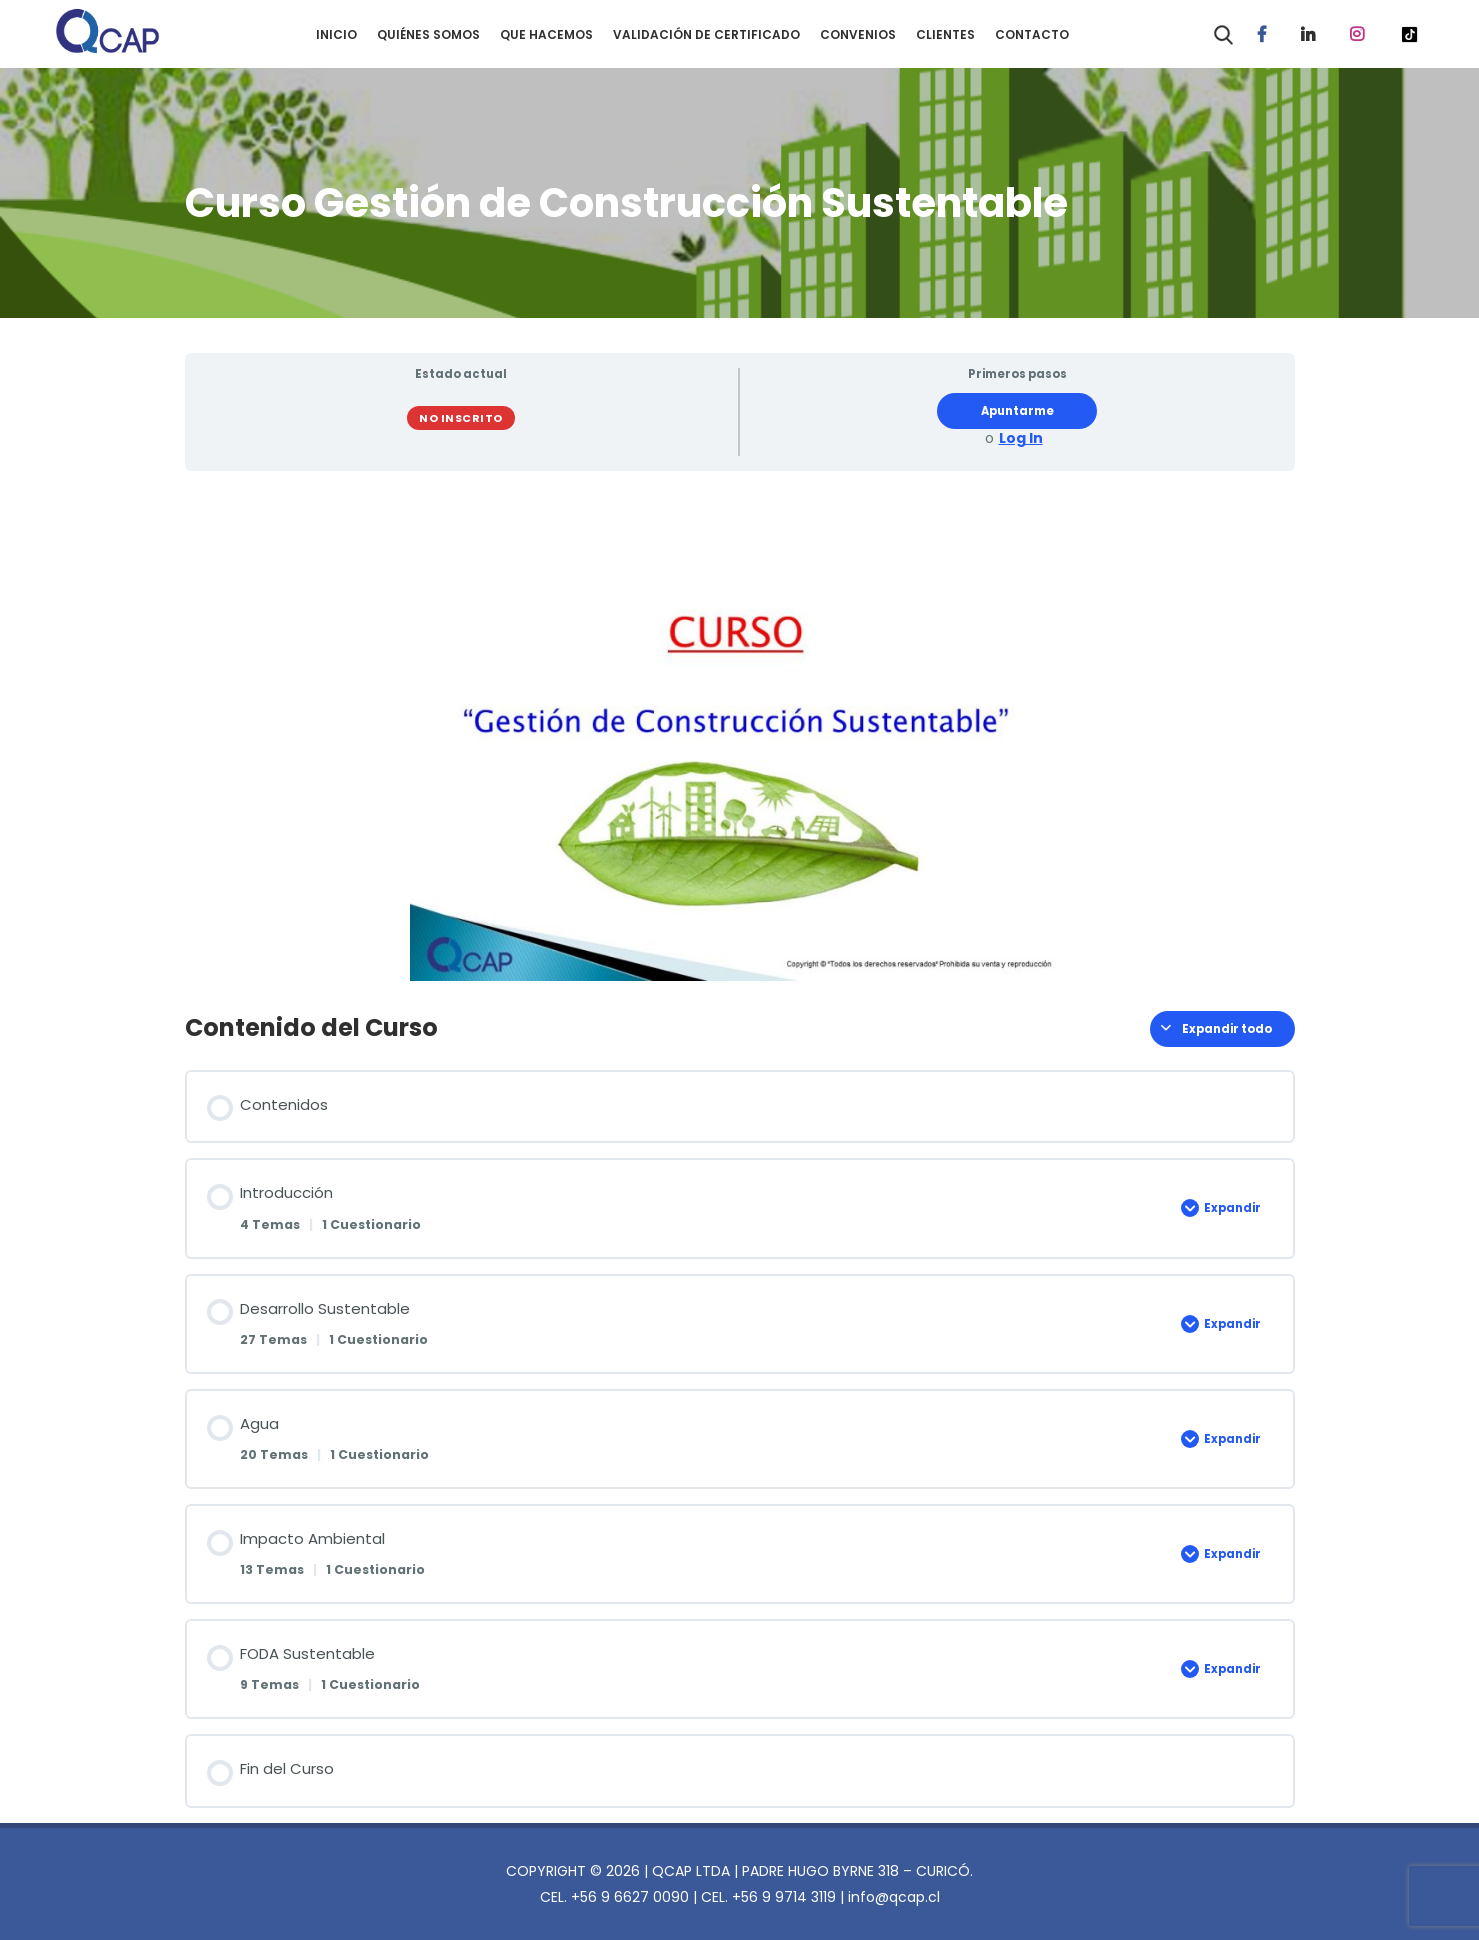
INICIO (336, 34)
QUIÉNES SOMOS (428, 34)
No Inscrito (461, 418)
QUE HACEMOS (546, 34)
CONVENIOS (858, 34)
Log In (1021, 438)
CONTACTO (1032, 34)
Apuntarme (1017, 411)
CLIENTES (945, 34)
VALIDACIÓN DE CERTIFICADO (706, 34)
